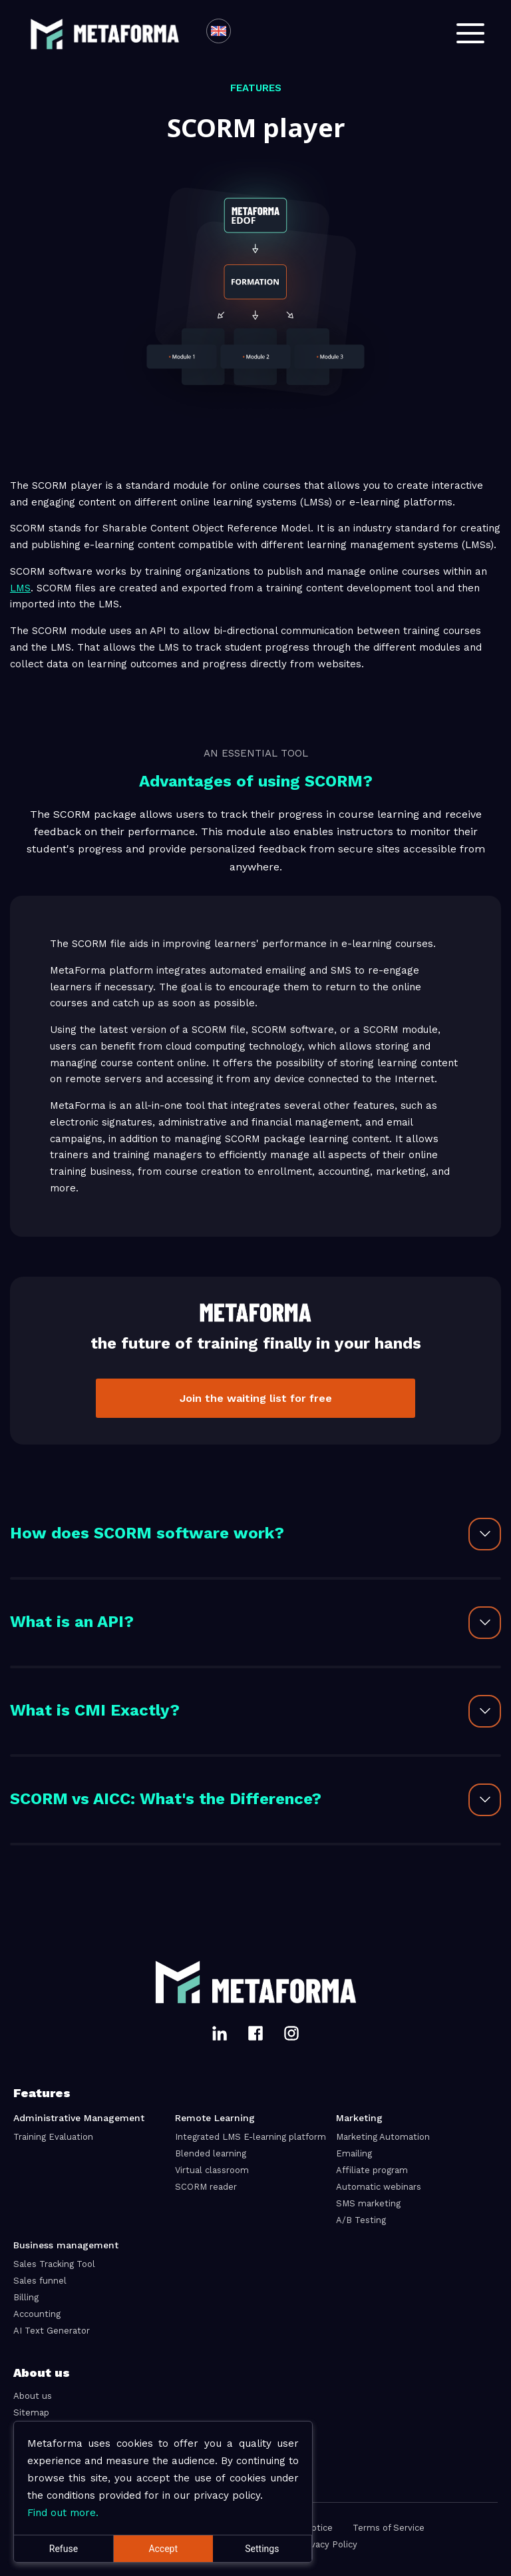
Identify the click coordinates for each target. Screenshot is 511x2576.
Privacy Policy (328, 2544)
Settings (262, 2548)
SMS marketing (368, 2203)
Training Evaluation (53, 2137)
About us (32, 2396)
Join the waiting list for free (256, 1398)
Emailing (354, 2153)
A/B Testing (361, 2220)
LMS (20, 588)
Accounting (37, 2314)
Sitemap (31, 2412)
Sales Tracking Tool (54, 2264)
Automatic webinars (378, 2187)
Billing (26, 2297)
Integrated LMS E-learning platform (250, 2137)
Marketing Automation (383, 2137)
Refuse (63, 2548)
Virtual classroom (212, 2170)
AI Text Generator (51, 2331)
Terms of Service (389, 2528)
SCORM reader (206, 2187)
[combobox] (246, 33)
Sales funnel (40, 2281)
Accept (163, 2548)
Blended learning (210, 2153)
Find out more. (62, 2513)
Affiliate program (372, 2170)
